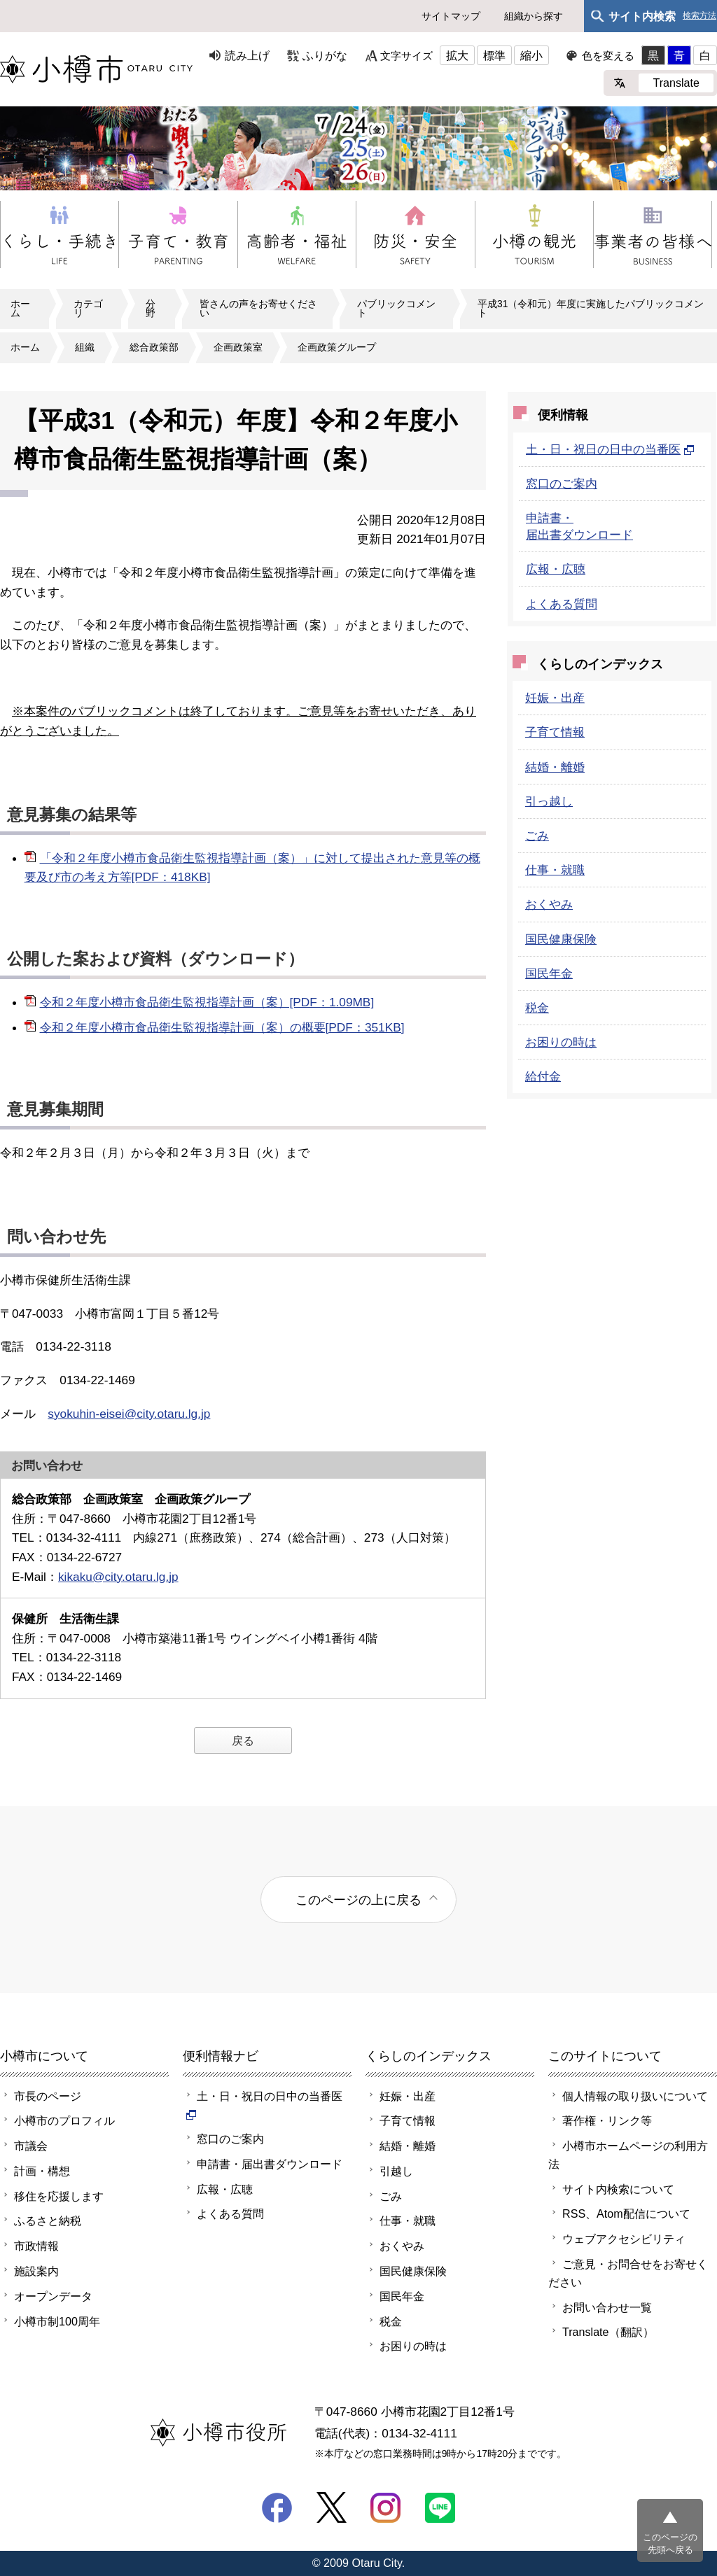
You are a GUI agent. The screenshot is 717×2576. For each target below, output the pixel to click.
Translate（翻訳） (608, 2331)
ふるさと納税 (47, 2220)
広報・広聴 (555, 569)
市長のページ (47, 2096)
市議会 (31, 2145)
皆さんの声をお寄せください (258, 308)
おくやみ (549, 904)
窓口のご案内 (561, 484)
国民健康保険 (561, 939)
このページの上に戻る (358, 1899)
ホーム (20, 308)
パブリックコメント (396, 308)
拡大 (457, 55)
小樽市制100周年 (57, 2321)
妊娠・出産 (555, 698)
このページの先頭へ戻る (670, 2543)
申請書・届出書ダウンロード (269, 2164)
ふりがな (324, 55)
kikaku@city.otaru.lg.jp (118, 1577)
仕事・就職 (555, 870)
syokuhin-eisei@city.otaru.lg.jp (129, 1414)
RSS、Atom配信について (626, 2213)
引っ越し (549, 801)
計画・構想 (42, 2171)
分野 (150, 308)
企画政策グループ (337, 347)
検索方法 (699, 16)
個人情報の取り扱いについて (635, 2096)
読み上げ (247, 55)
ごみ (537, 836)
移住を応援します (59, 2196)
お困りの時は (561, 1042)
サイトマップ (451, 16)
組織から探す (533, 16)
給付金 (543, 1076)
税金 (537, 1008)
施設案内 (36, 2271)
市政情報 (36, 2245)
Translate (676, 82)
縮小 (531, 55)
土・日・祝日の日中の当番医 (610, 449)
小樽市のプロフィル (64, 2120)
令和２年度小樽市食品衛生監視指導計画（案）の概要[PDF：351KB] (222, 1027)
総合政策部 (154, 347)
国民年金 (549, 973)
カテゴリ (88, 308)
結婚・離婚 (555, 767)
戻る (243, 1740)
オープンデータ (53, 2296)
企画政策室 (238, 347)
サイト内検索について (618, 2189)
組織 (85, 347)
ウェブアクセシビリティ (623, 2238)
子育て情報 (555, 732)
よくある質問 (561, 604)
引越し (396, 2171)
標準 (494, 55)
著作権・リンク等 (607, 2120)
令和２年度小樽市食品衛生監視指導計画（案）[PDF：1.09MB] (207, 1002)
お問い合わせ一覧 (607, 2307)
